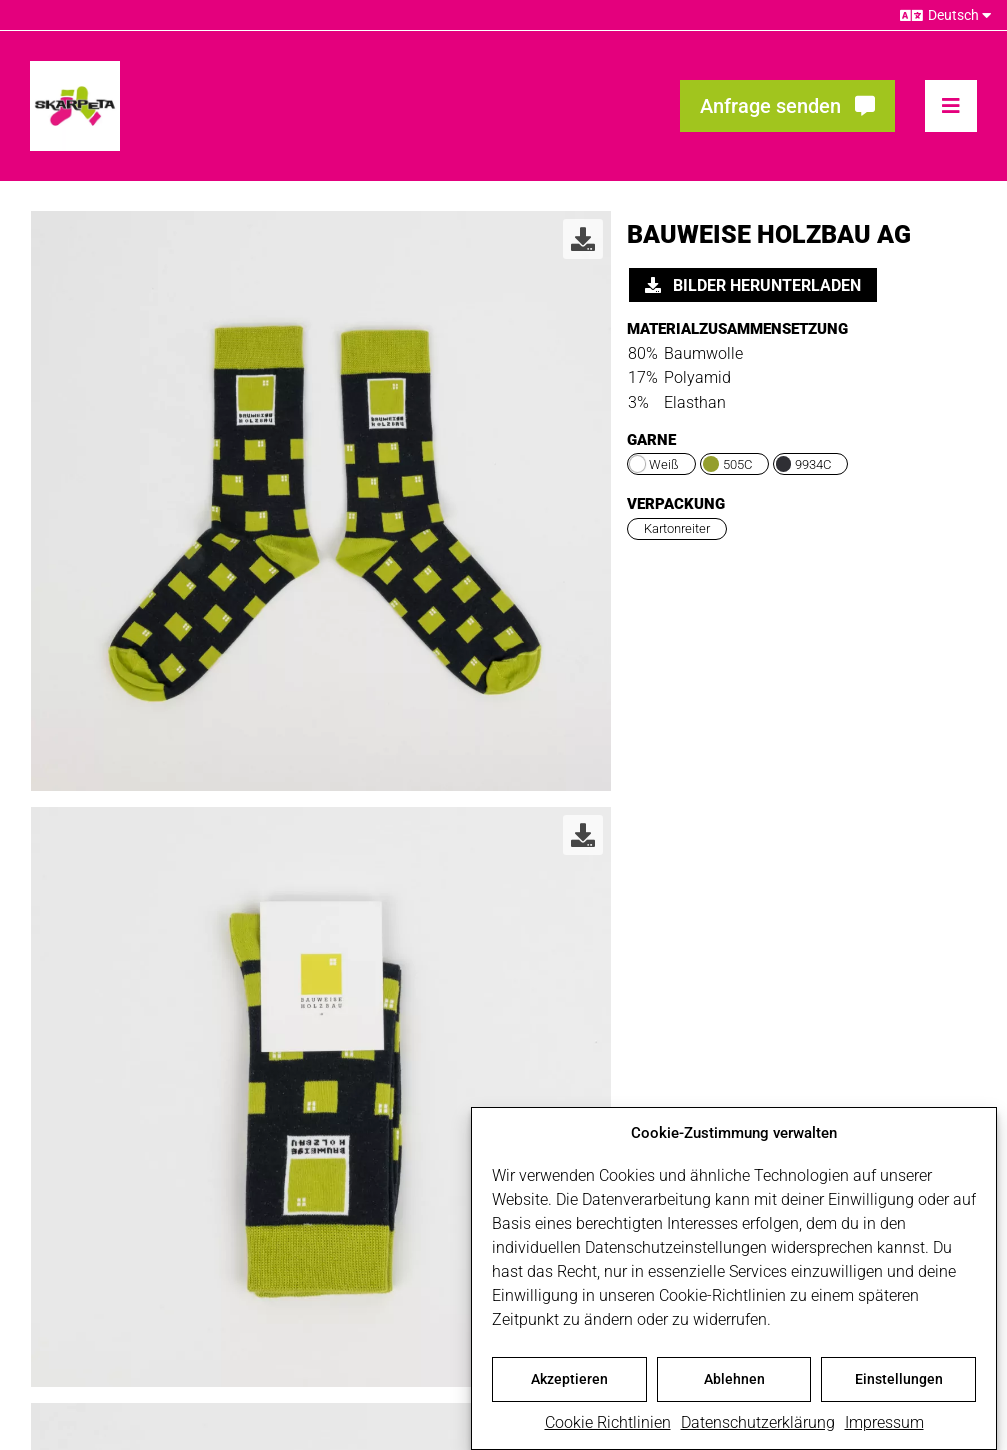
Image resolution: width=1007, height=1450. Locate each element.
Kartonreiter (677, 528)
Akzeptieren (569, 1386)
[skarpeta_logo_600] (75, 68)
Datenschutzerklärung (758, 1429)
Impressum (884, 1429)
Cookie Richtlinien (608, 1429)
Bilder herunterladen (753, 285)
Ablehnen (734, 1386)
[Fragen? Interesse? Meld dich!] (787, 106)
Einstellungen (899, 1386)
